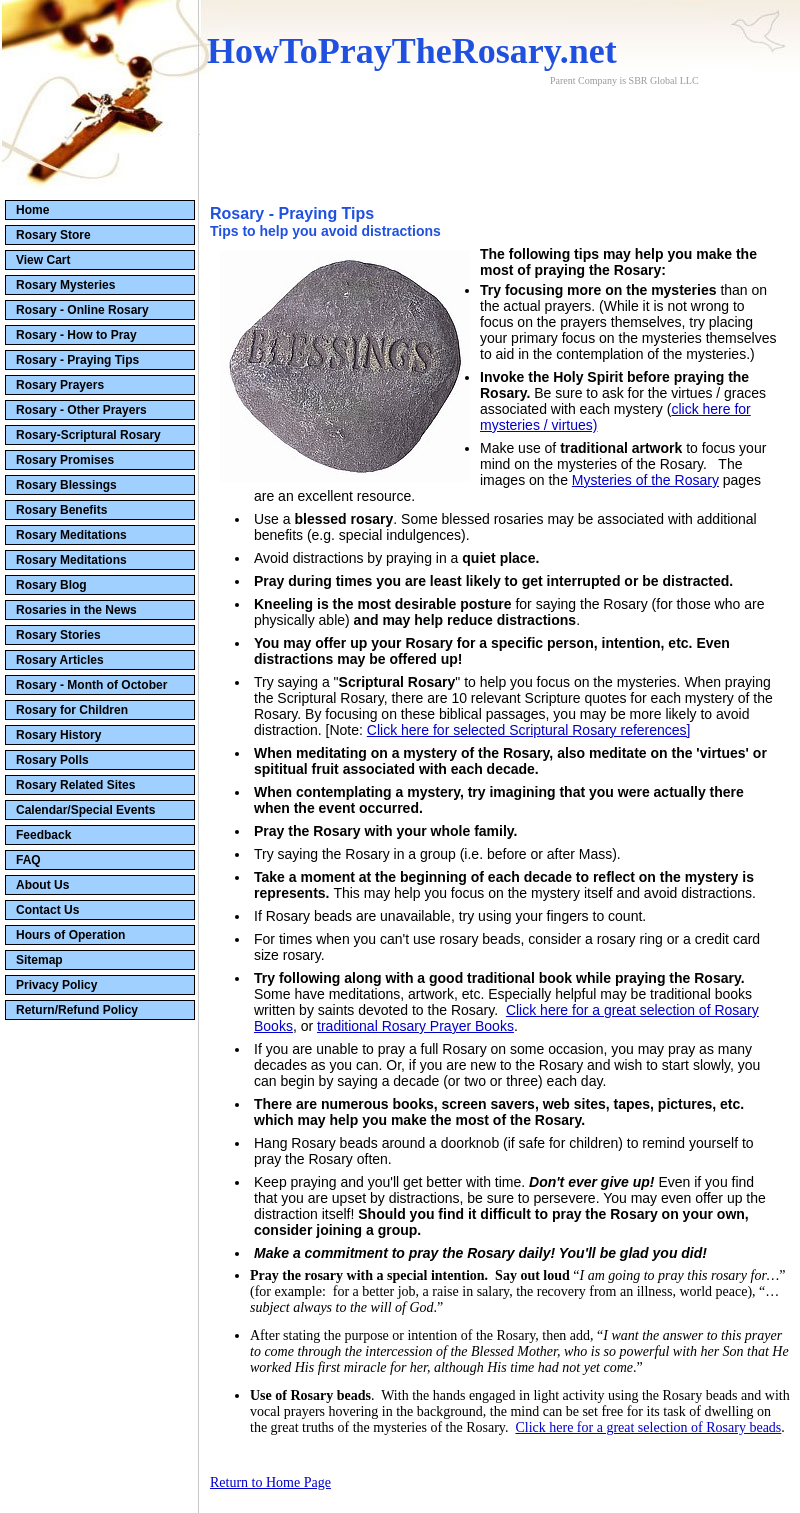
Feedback (43, 835)
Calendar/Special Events (85, 810)
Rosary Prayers (60, 385)
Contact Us (47, 910)
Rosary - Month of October (91, 685)
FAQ (28, 860)
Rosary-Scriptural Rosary (88, 435)
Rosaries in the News (76, 610)
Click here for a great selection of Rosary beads (648, 1427)
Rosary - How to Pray (76, 335)
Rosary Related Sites (75, 785)
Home (32, 210)
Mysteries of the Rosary (645, 480)
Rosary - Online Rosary (82, 310)
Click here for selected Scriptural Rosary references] (529, 730)
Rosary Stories (58, 635)
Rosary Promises (65, 460)
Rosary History (58, 735)
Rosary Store (53, 235)
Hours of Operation (70, 935)
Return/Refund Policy (77, 1010)
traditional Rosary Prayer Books (415, 1026)
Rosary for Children (72, 710)
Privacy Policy (56, 985)
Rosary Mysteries (65, 285)
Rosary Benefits (61, 510)
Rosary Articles (60, 660)
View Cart (43, 260)
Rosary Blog (51, 585)
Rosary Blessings (66, 485)
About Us (42, 885)
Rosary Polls (52, 760)
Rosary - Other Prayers (81, 410)
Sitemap (39, 960)
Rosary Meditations (71, 535)
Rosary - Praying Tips (77, 360)
